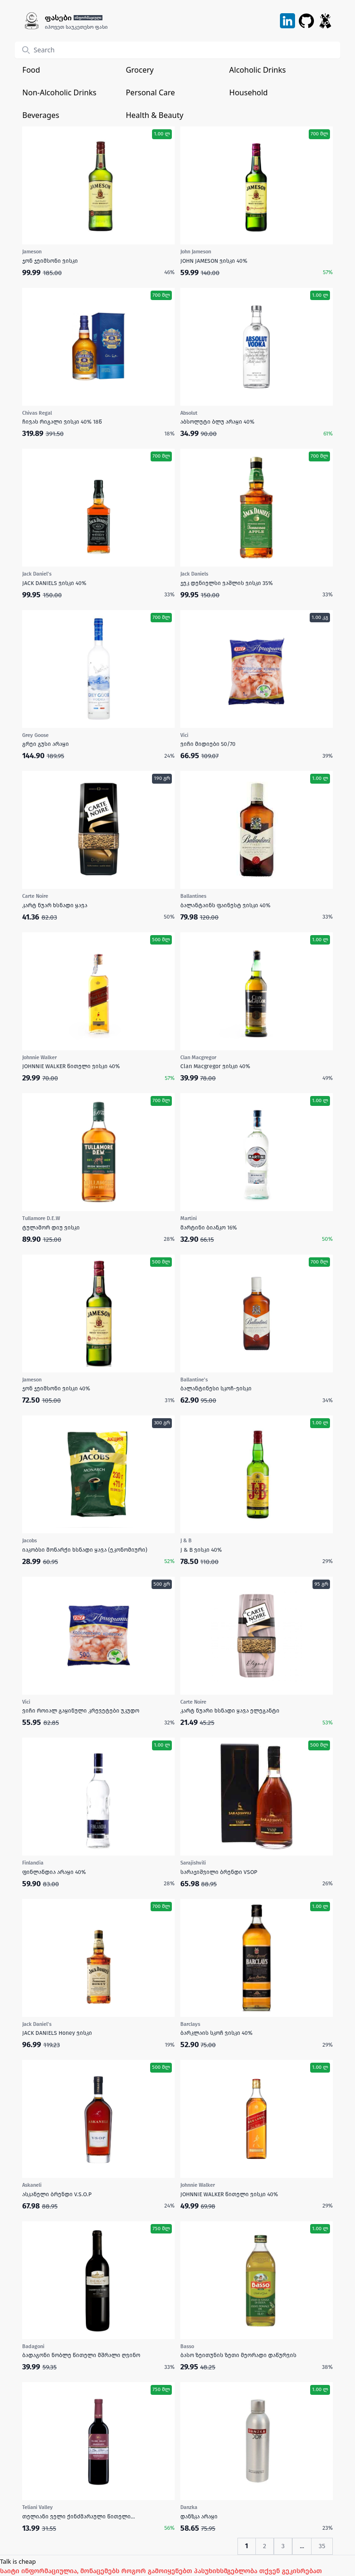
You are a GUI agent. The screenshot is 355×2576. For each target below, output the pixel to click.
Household (248, 92)
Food (31, 70)
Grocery (139, 70)
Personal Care (150, 92)
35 (322, 2546)
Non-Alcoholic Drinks (59, 92)
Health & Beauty (154, 115)
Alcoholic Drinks (257, 70)
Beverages (40, 115)
